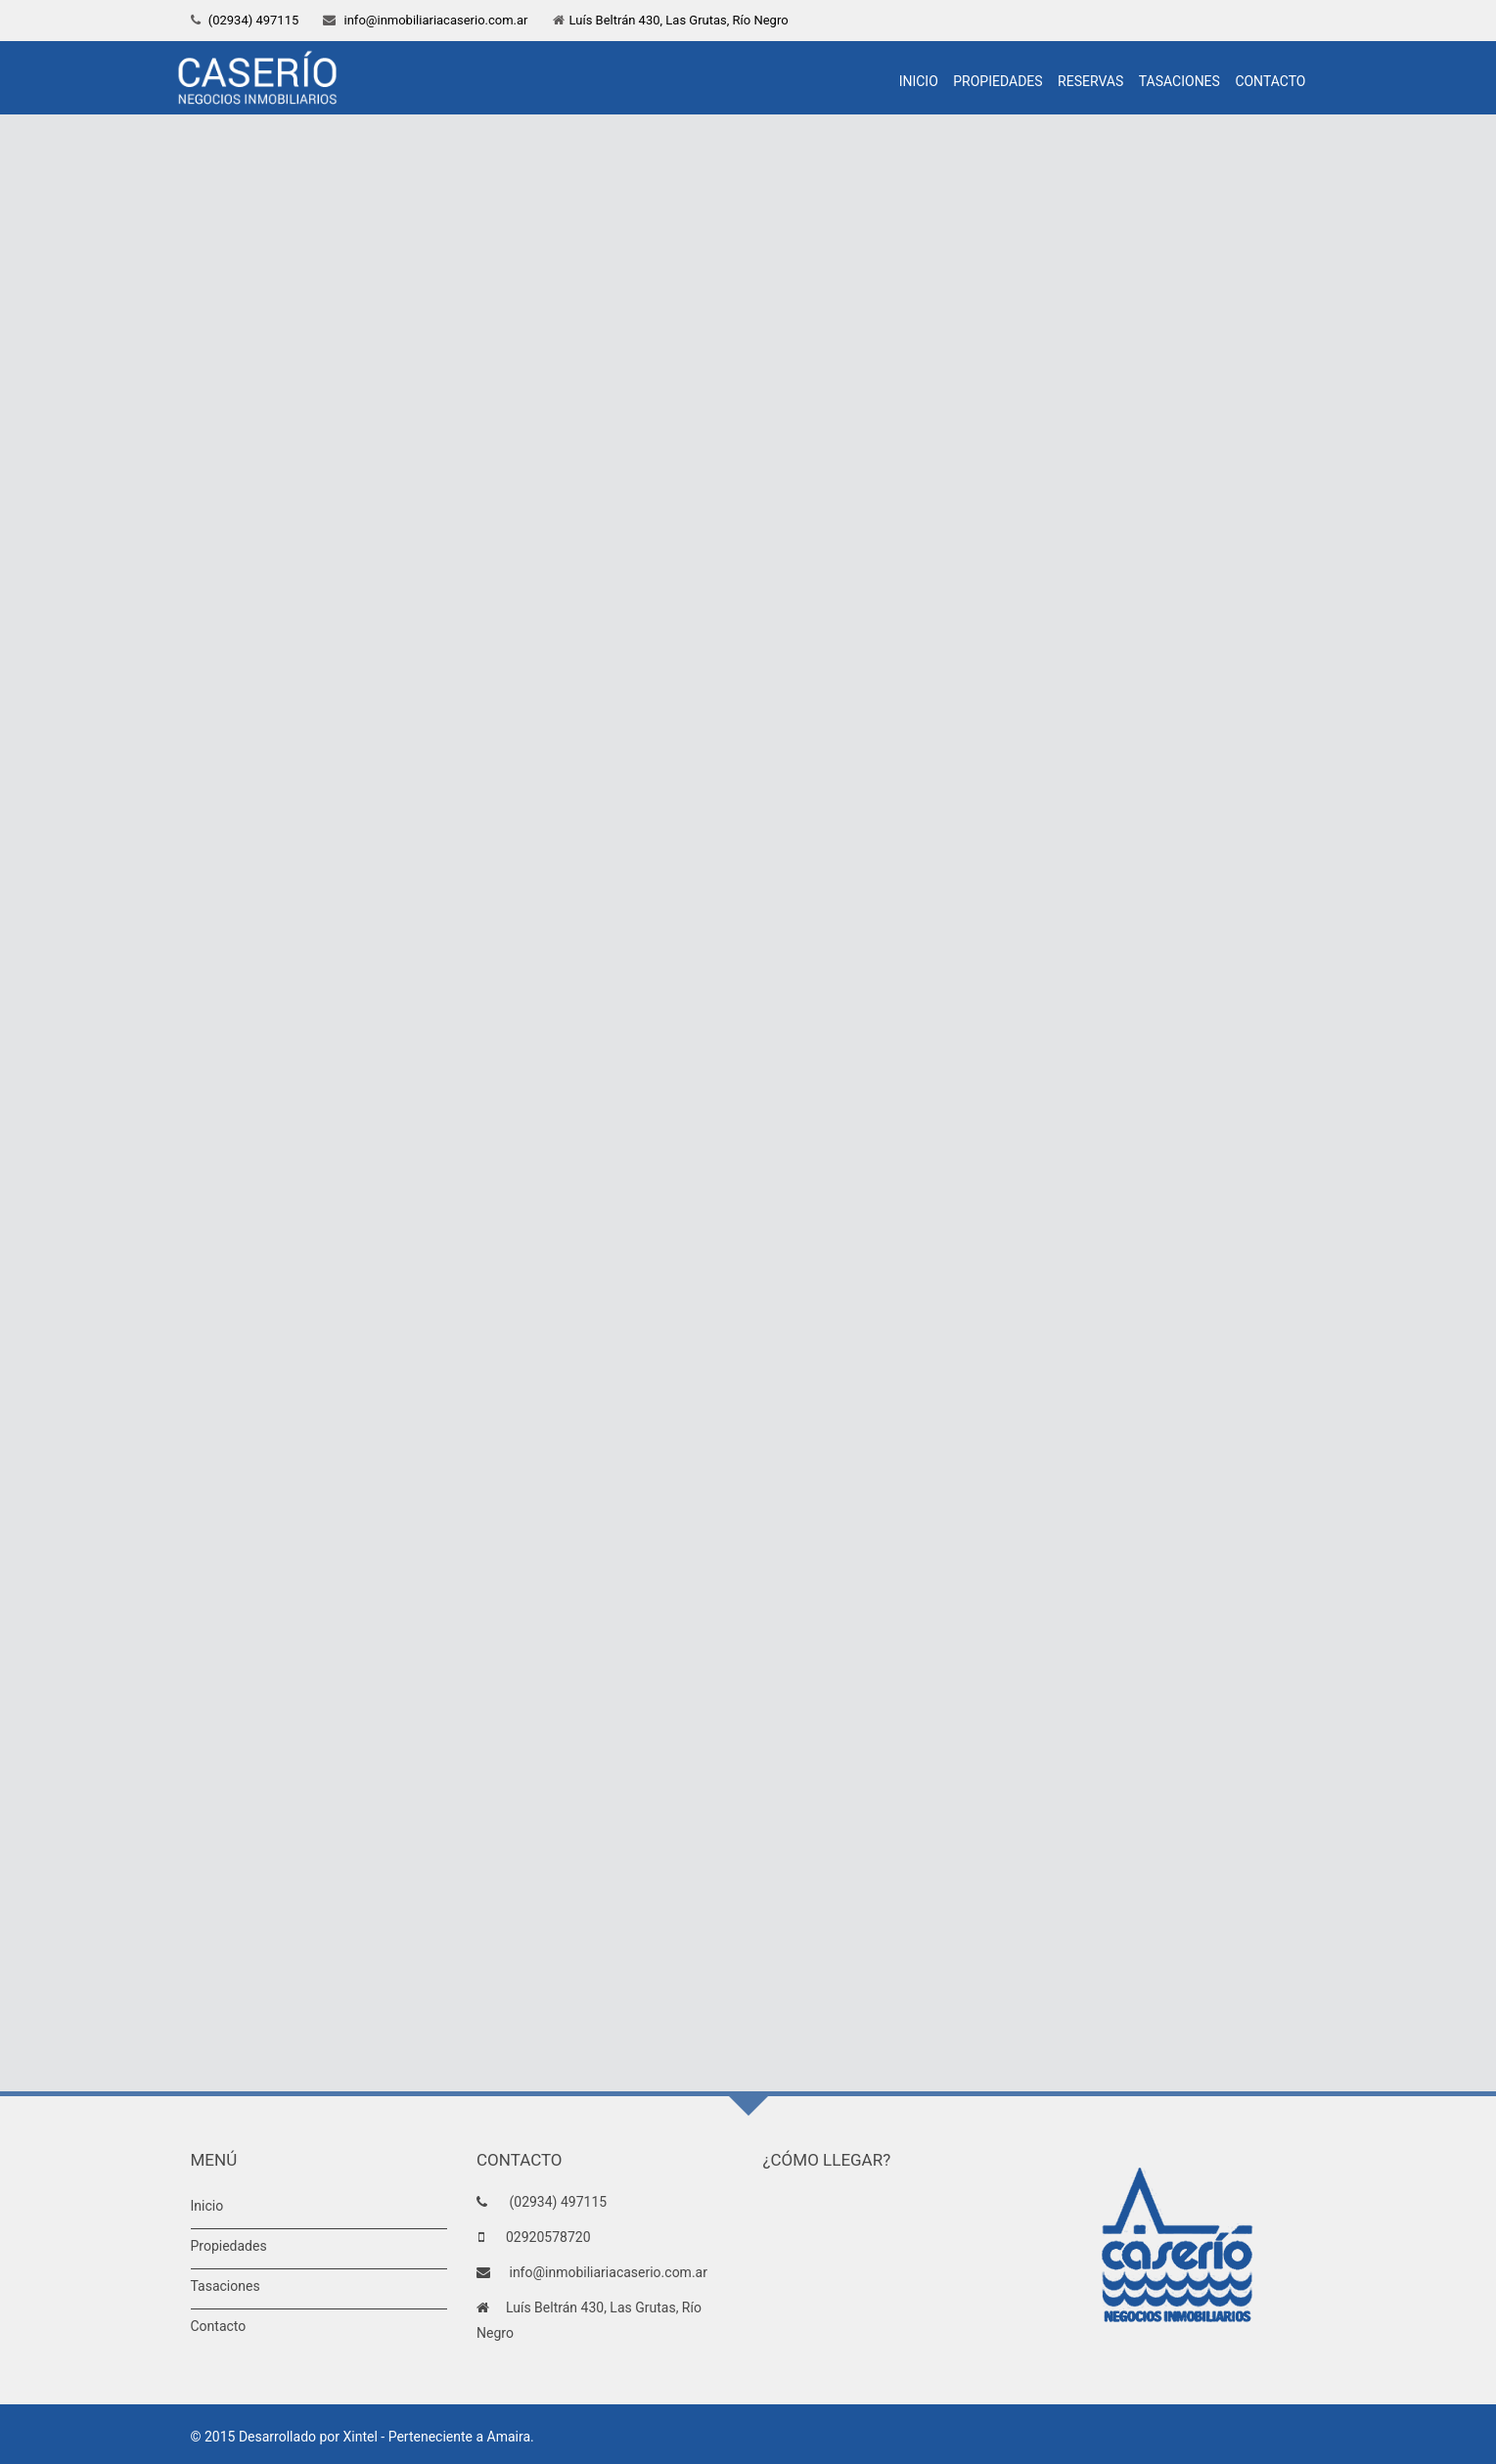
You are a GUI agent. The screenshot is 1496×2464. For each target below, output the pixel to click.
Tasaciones (1179, 81)
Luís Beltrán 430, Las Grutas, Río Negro (679, 20)
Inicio (918, 81)
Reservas (1090, 81)
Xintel (360, 2436)
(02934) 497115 (252, 20)
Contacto (1270, 81)
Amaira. (510, 2436)
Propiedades (997, 81)
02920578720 (548, 2237)
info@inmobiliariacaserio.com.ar (433, 20)
